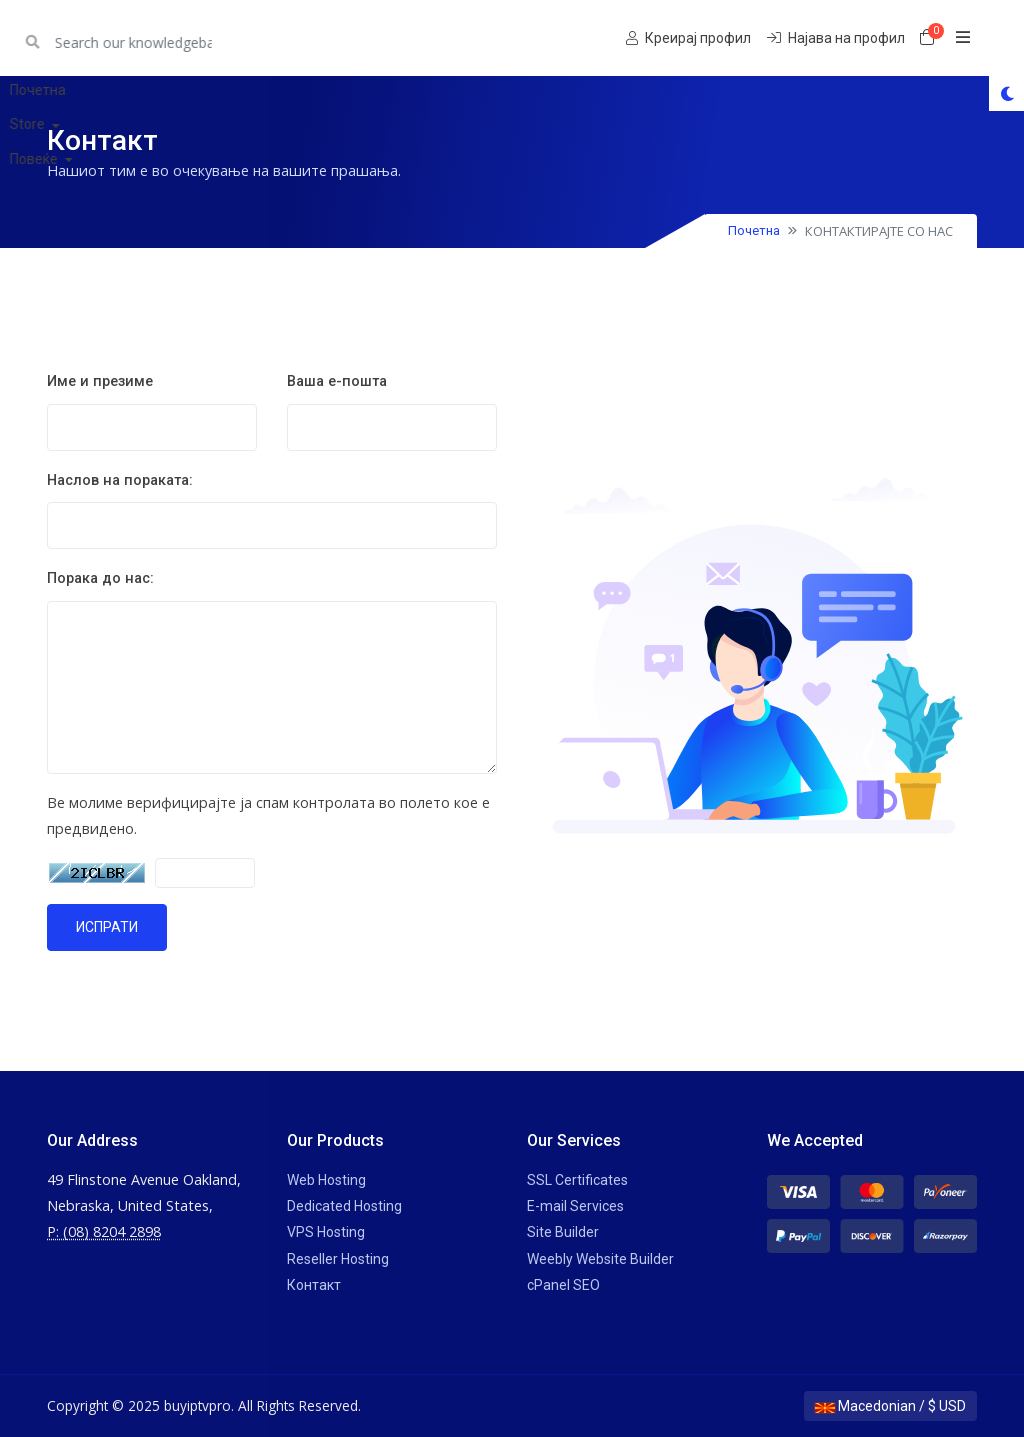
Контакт (314, 1285)
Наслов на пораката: (120, 480)
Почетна (754, 230)
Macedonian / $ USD (890, 1406)
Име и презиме (100, 381)
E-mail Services (575, 1206)
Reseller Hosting (338, 1259)
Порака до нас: (100, 578)
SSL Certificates (577, 1180)
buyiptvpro (100, 37)
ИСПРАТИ (107, 927)
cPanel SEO (563, 1285)
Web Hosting (326, 1180)
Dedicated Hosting (344, 1206)
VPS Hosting (326, 1232)
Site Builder (563, 1232)
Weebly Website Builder (600, 1259)
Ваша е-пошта (337, 381)
